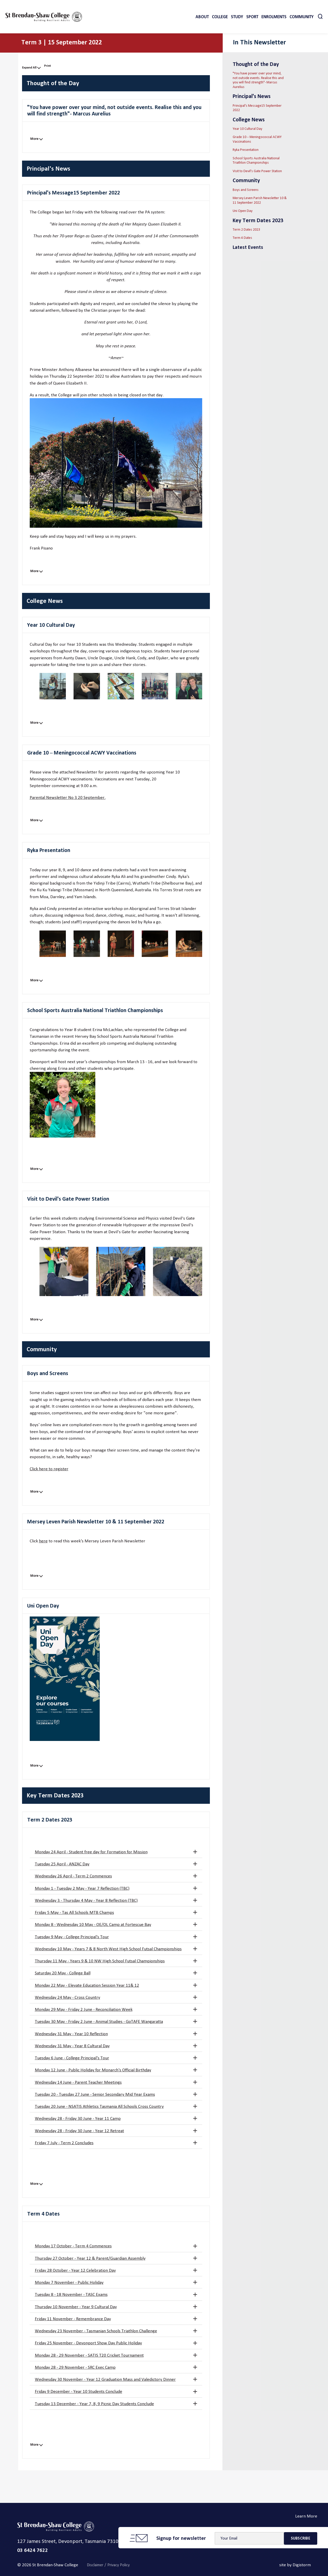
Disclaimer (95, 2565)
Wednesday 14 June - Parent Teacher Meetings (78, 2082)
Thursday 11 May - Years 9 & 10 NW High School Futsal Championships (100, 1960)
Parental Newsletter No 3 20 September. (68, 797)
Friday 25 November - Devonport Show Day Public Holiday (88, 2342)
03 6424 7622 (32, 2550)
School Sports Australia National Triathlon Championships (256, 160)
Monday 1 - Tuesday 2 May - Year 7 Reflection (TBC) (82, 1888)
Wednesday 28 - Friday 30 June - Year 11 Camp (78, 2118)
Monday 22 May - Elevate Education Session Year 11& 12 (87, 1985)
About (202, 16)
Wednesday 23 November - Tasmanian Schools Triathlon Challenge (96, 2330)
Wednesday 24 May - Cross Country (67, 1997)
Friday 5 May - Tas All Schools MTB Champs (74, 1912)
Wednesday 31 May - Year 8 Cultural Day (72, 2045)
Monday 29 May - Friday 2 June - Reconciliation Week (83, 2009)
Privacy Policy (118, 2565)
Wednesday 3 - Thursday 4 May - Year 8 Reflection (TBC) (86, 1900)
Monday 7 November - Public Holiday (69, 2282)
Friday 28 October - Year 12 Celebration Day (75, 2270)
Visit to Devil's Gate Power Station (257, 171)
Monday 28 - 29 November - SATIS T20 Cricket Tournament (89, 2355)
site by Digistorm (295, 2564)
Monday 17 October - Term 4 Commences (73, 2246)
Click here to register (49, 1468)
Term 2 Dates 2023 (246, 229)
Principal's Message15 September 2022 (257, 108)
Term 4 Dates (242, 238)
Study (237, 16)
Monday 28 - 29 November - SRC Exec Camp (75, 2367)
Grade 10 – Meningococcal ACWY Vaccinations (257, 139)
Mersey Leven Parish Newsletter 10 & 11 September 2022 (260, 200)
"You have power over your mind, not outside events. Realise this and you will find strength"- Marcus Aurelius (258, 80)
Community (302, 16)
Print (47, 65)
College (220, 16)
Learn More (306, 2516)
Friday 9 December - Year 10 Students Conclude (78, 2391)
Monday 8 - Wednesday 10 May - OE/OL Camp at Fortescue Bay (93, 1924)
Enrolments (273, 16)
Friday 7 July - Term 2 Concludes (64, 2142)
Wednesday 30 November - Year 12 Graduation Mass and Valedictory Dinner (105, 2379)
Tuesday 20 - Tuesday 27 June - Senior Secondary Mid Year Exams (95, 2094)
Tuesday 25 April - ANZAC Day (62, 1864)
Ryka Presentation (246, 150)
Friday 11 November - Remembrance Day (73, 2318)
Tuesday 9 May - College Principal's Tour (72, 1936)
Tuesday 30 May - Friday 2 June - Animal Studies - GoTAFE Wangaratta (99, 2021)
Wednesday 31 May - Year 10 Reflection (71, 2033)
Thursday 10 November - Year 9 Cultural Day (76, 2306)
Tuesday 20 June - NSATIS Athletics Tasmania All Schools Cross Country (99, 2106)
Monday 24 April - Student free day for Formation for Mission (91, 1851)
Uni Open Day (242, 211)
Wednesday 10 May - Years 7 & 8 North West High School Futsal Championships (108, 1948)
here (43, 1541)
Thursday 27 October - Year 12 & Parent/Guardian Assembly (90, 2258)
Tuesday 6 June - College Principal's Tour (72, 2057)
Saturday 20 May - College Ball (62, 1973)
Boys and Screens (246, 190)
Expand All (29, 67)
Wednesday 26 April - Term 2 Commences (73, 1876)
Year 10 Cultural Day (247, 129)
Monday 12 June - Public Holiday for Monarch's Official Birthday (93, 2070)
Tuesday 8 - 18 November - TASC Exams (71, 2294)
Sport (252, 16)
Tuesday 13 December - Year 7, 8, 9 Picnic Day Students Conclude (94, 2403)
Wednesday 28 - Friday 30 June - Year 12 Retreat (79, 2130)
